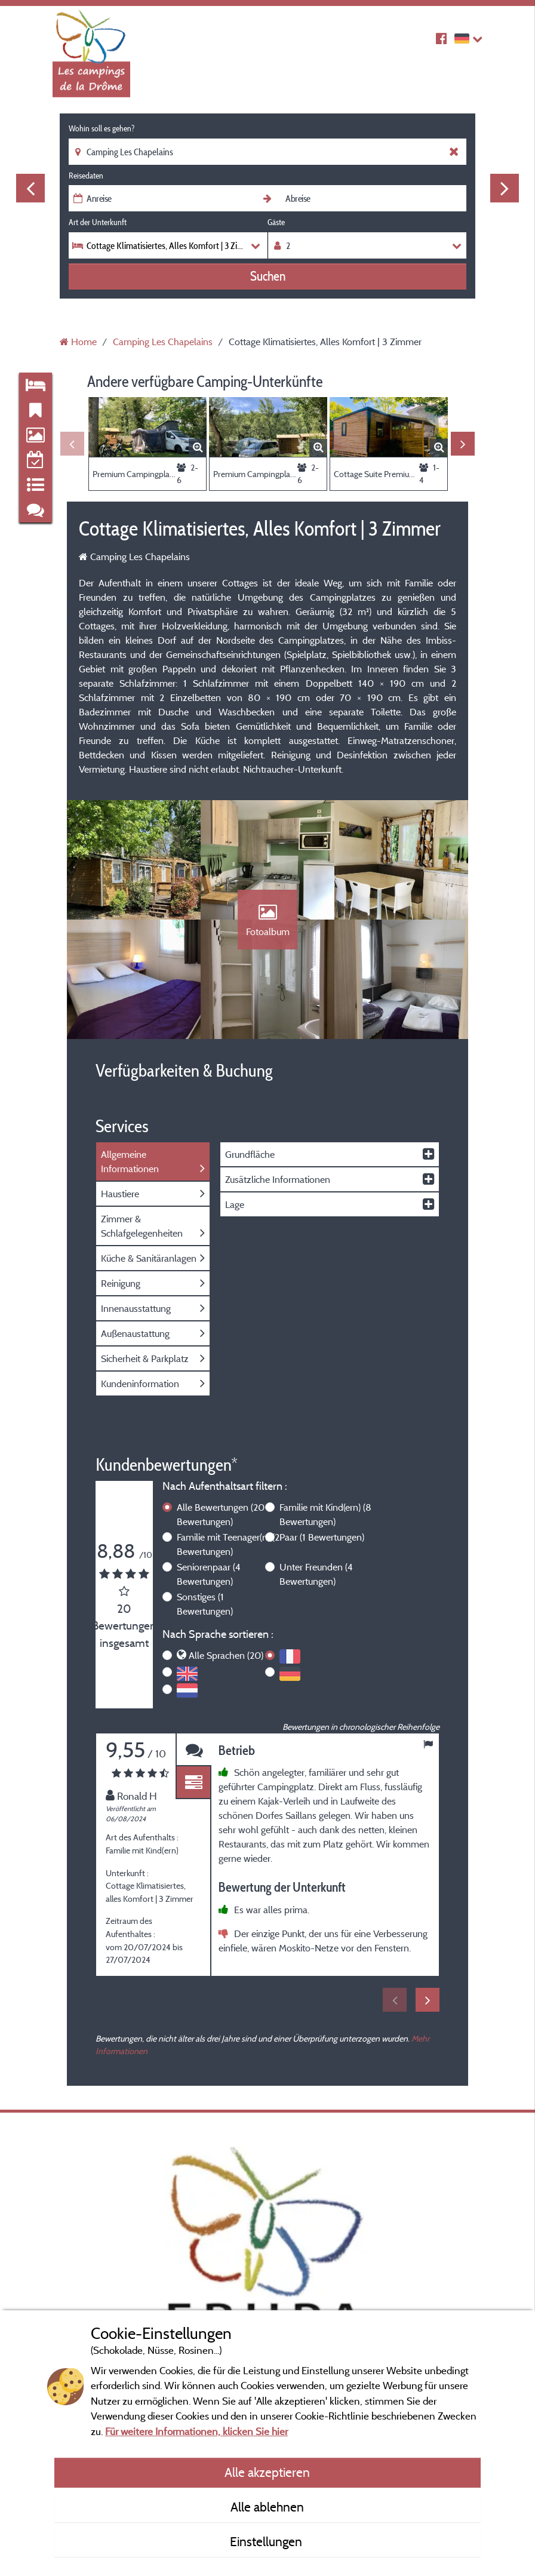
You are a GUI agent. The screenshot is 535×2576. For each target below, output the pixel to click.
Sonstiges (205, 1604)
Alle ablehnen (267, 2506)
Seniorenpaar (209, 1574)
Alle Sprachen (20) (226, 1655)
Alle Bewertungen (221, 1514)
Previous (30, 188)
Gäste (276, 222)
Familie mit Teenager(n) (228, 1544)
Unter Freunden (316, 1574)
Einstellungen (267, 2541)
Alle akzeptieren (267, 2472)
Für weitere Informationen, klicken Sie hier (196, 2431)
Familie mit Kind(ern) (325, 1514)
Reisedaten (86, 175)
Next (504, 188)
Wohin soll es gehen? (101, 128)
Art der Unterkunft (98, 222)
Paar (321, 1537)
